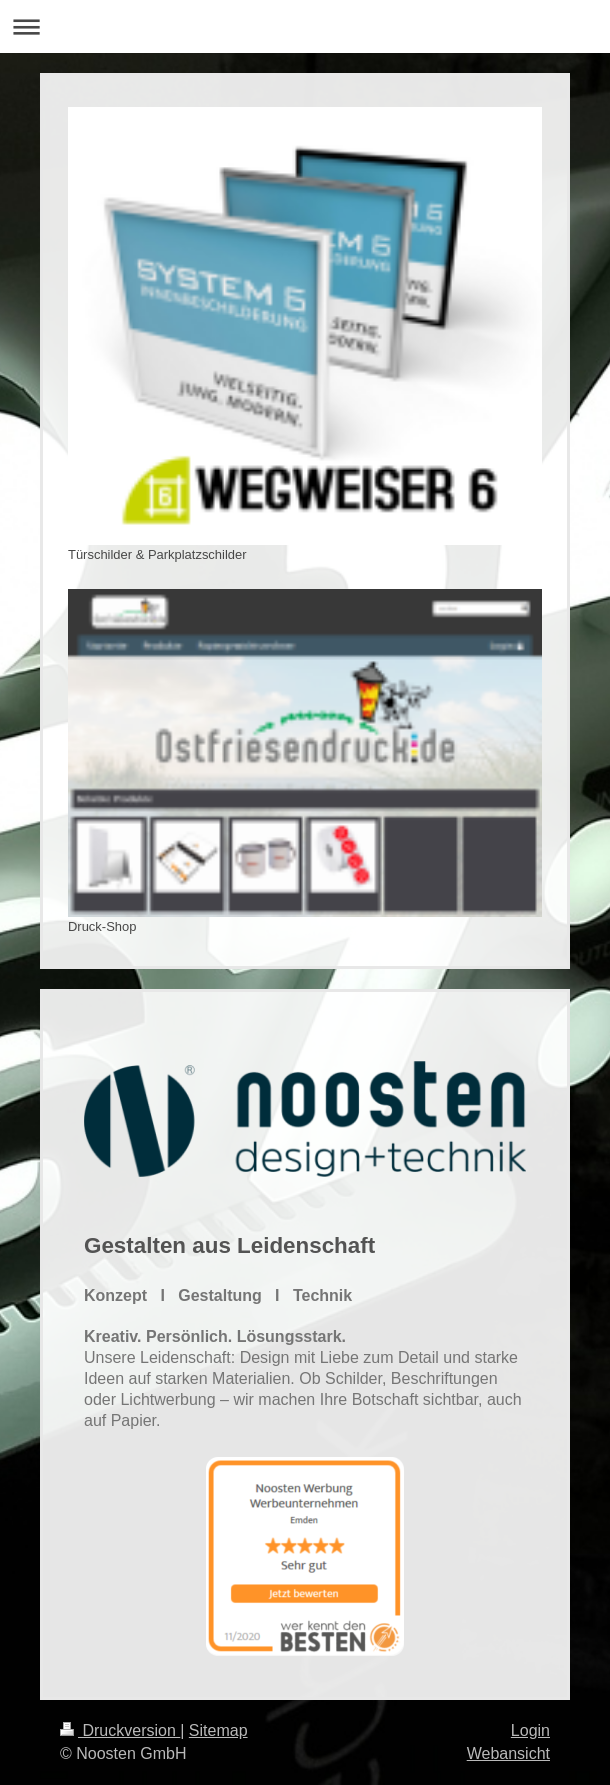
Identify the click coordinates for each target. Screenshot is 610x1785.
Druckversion (120, 1730)
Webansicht (508, 1753)
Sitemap (218, 1730)
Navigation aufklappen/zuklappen (305, 26)
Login (530, 1730)
